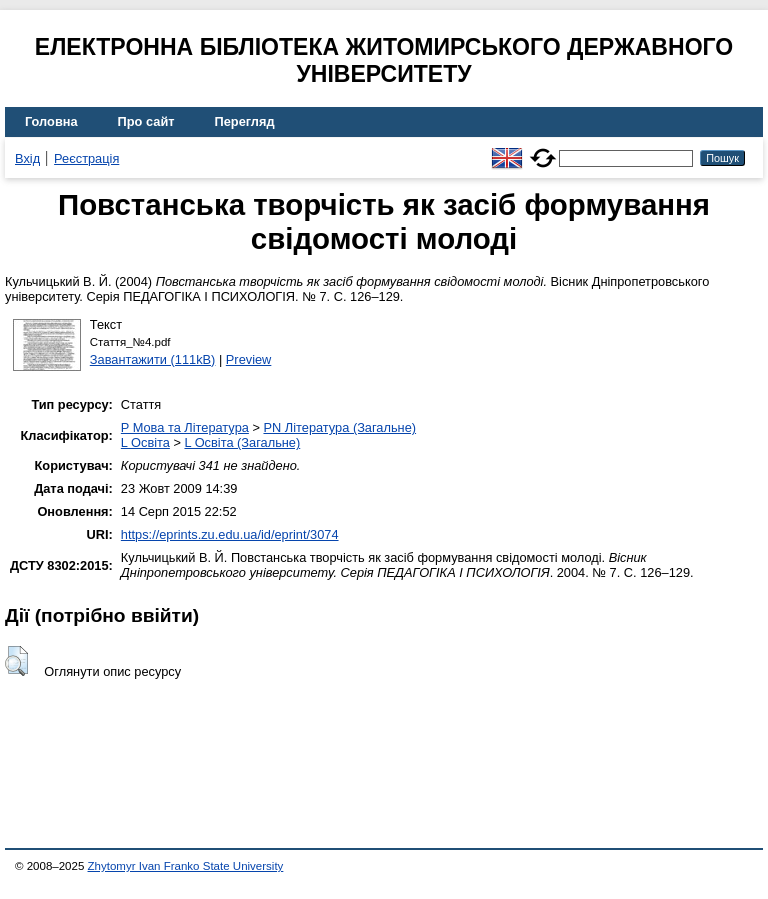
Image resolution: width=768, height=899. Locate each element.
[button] (16, 661)
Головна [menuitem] (51, 121)
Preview (249, 359)
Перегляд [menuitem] (245, 121)
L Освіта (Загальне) (242, 442)
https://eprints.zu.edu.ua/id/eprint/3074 (230, 534)
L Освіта (145, 442)
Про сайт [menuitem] (146, 121)
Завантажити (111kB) (153, 359)
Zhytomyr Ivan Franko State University (186, 866)
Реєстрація (86, 158)
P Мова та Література (185, 427)
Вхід (27, 158)
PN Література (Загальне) (339, 427)
